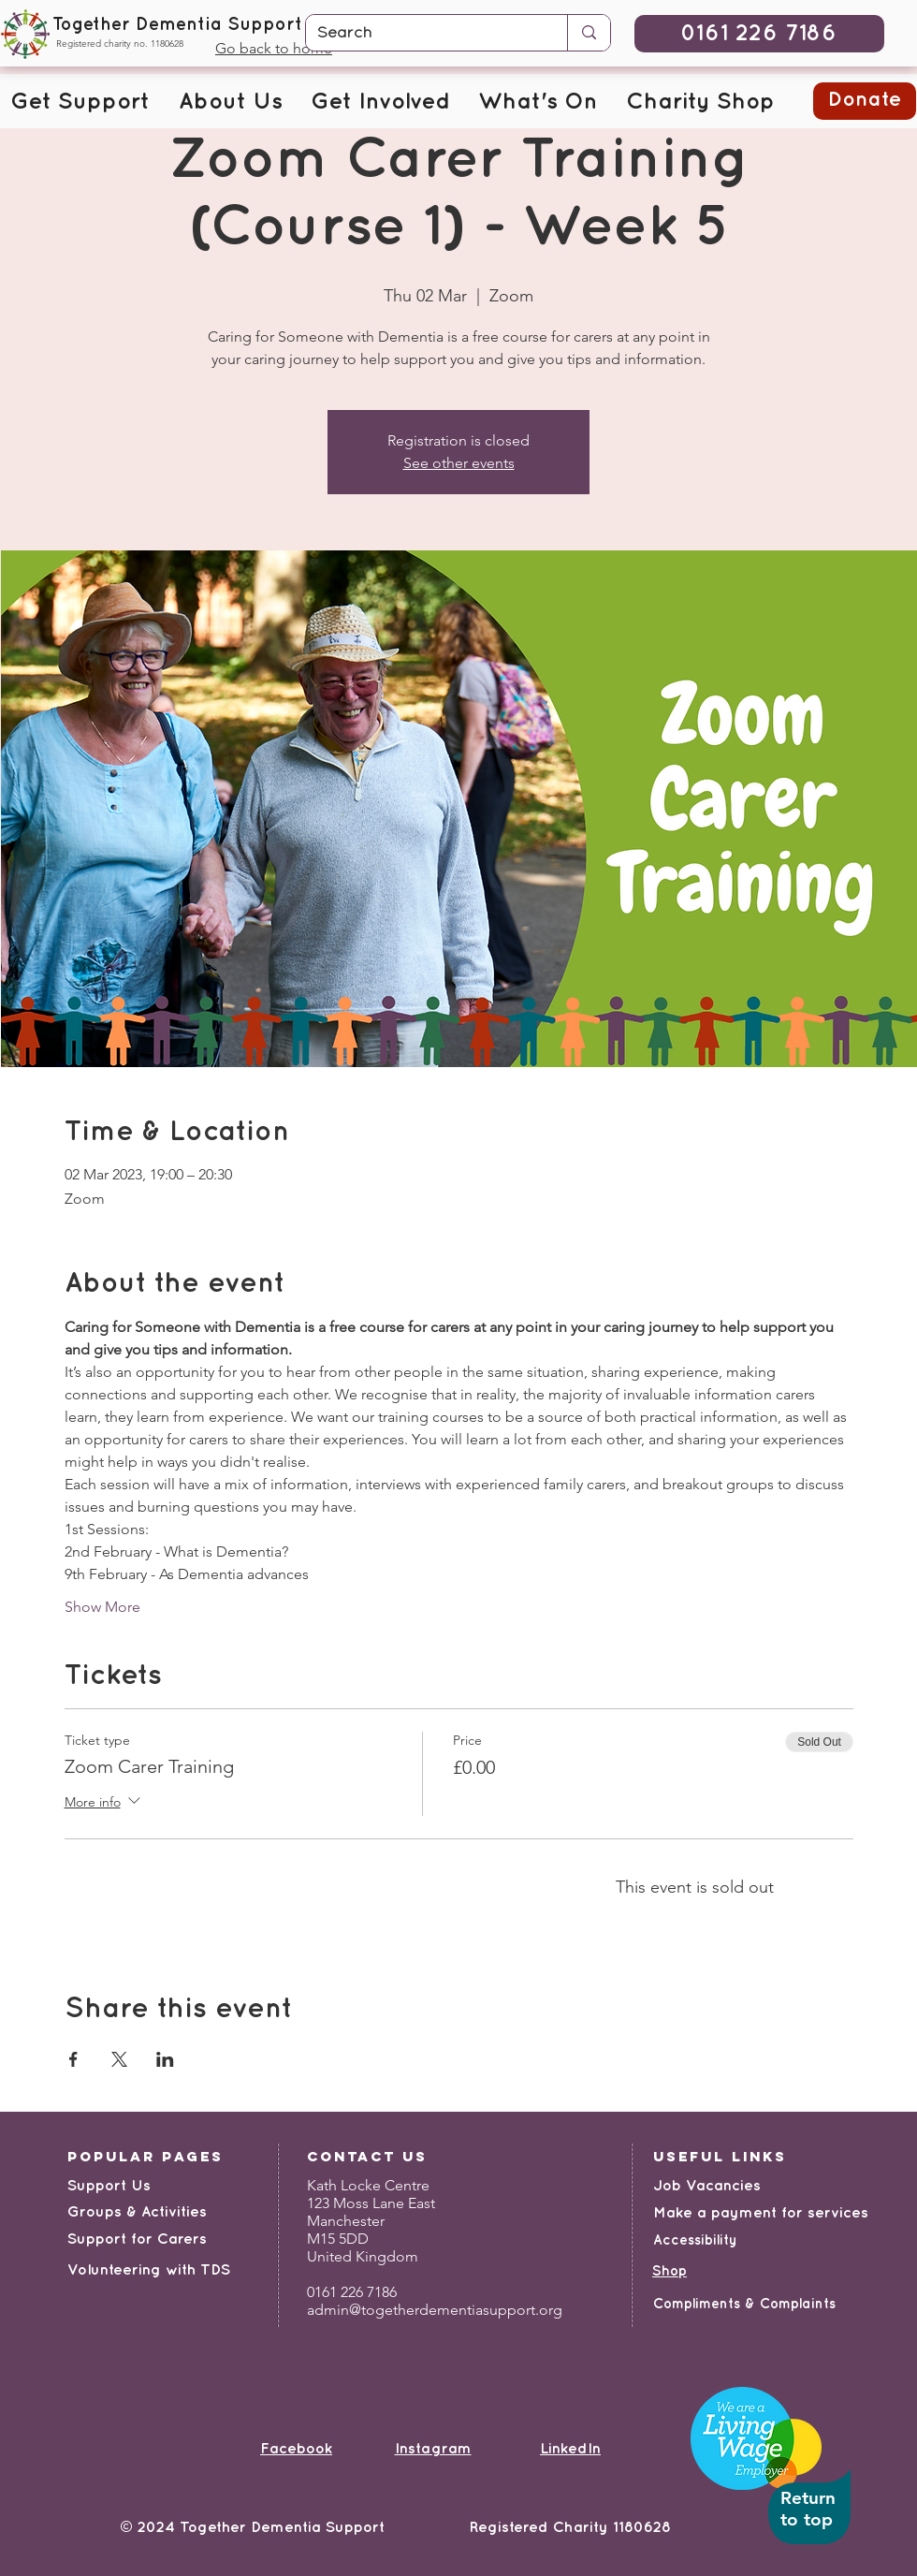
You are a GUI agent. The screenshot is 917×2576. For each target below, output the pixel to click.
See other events (459, 463)
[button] (80, 103)
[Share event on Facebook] (73, 2059)
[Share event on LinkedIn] (165, 2059)
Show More (102, 1607)
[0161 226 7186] (759, 33)
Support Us (109, 2186)
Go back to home (273, 48)
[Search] (422, 33)
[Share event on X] (119, 2059)
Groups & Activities (137, 2212)
